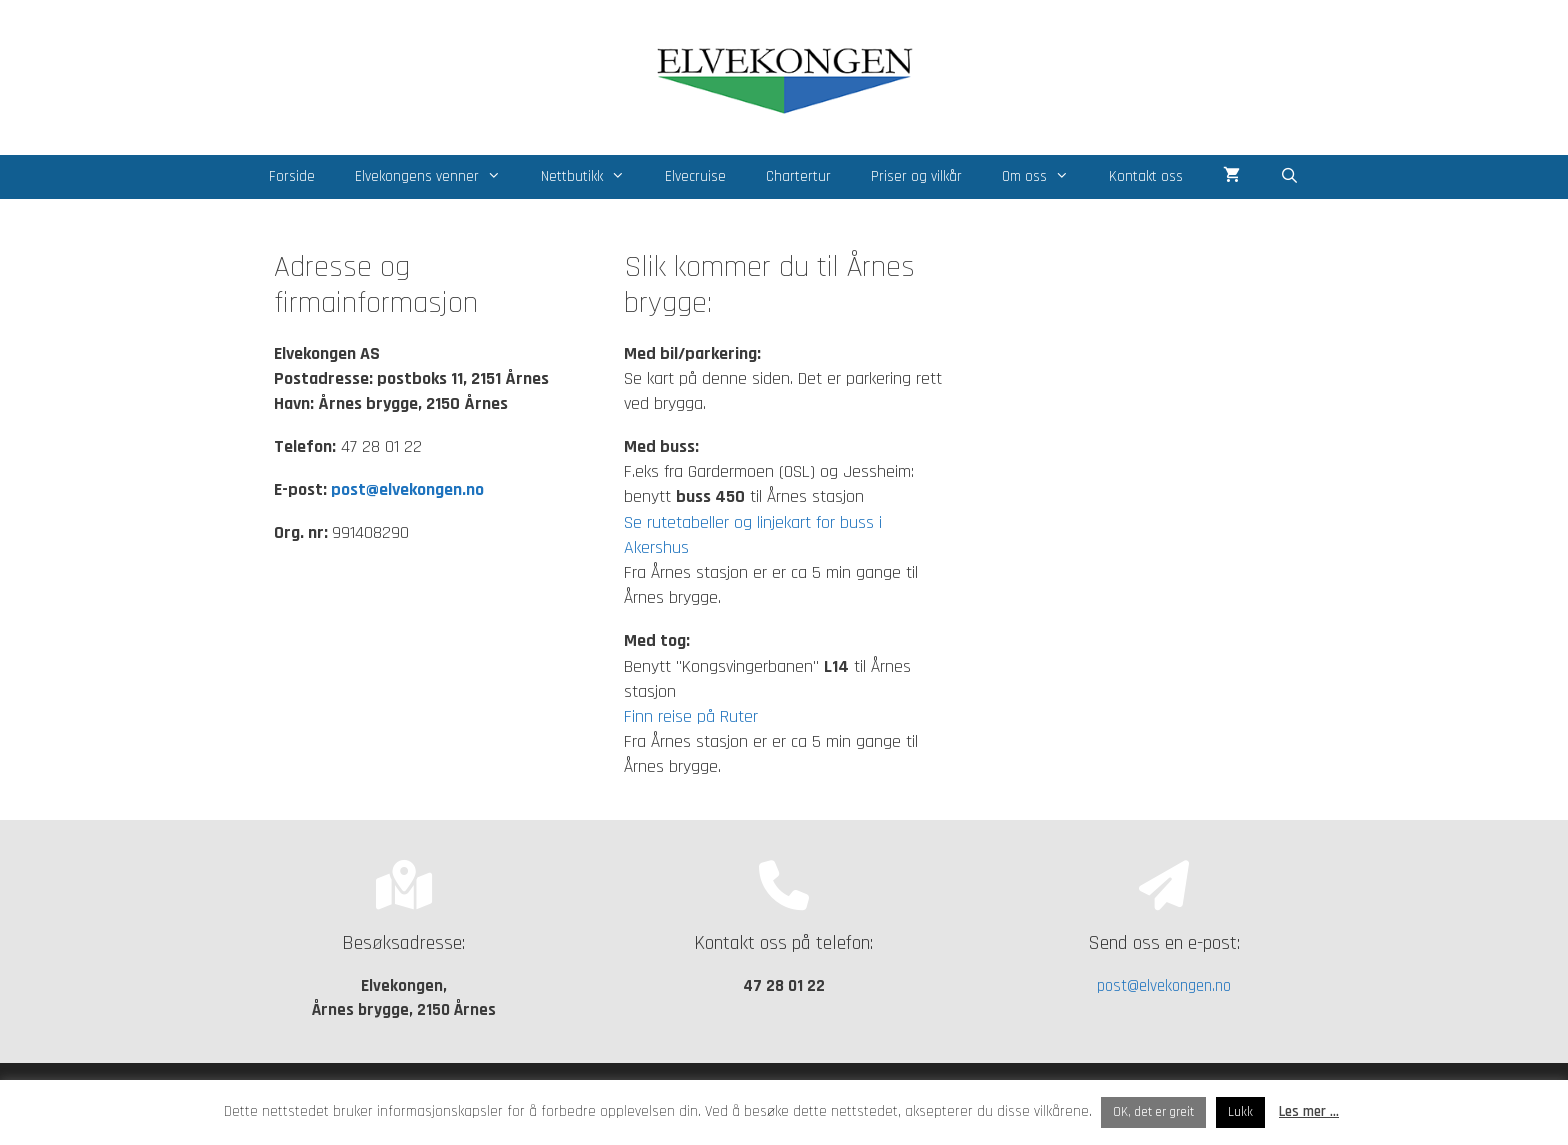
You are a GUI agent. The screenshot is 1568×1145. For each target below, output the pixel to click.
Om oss (1045, 177)
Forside (292, 176)
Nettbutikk (593, 177)
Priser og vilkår (916, 176)
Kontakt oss (1146, 176)
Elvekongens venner (438, 177)
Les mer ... (1309, 1111)
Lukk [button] (1240, 1112)
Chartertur (798, 176)
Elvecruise (695, 176)
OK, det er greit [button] (1153, 1112)
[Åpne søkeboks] (1289, 177)
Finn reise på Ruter (691, 716)
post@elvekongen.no (407, 489)
